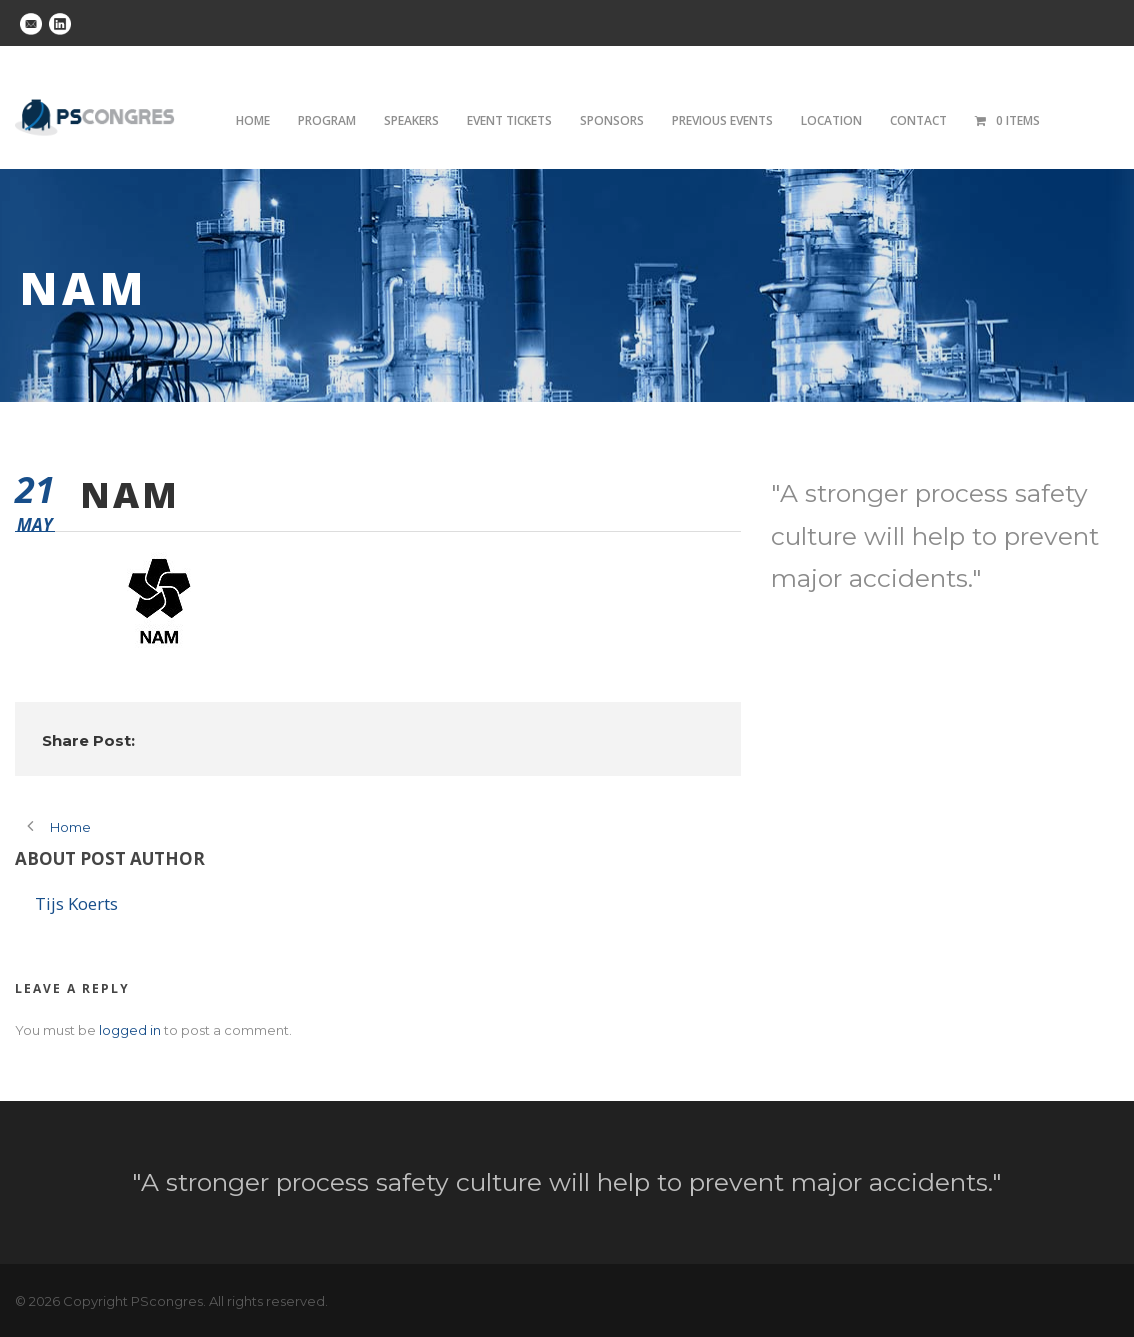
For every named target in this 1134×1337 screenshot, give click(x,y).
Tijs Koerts (76, 903)
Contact (918, 120)
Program (327, 120)
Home (253, 120)
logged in (130, 1030)
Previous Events (722, 120)
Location (831, 120)
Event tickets (509, 120)
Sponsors (612, 120)
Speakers (411, 120)
